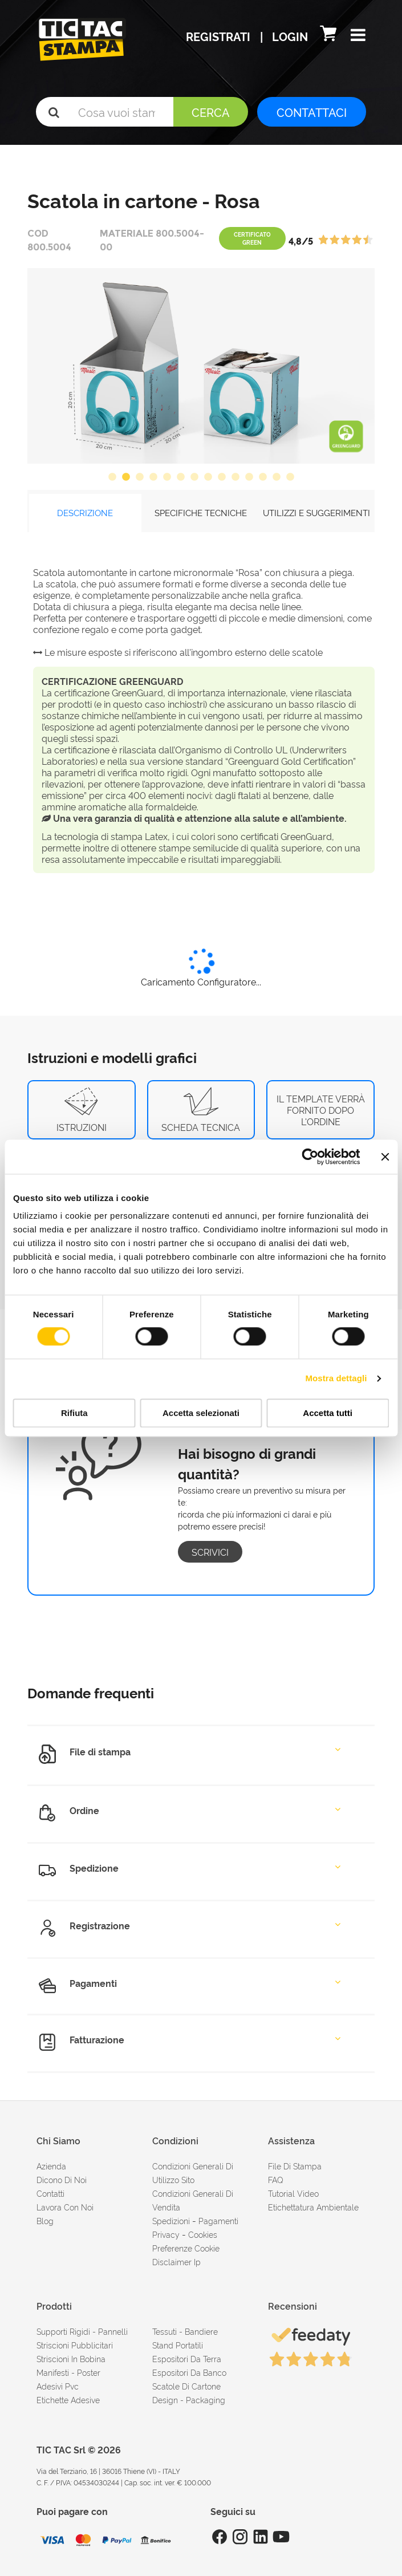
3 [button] (139, 477)
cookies (202, 2234)
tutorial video (293, 2193)
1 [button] (112, 477)
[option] (201, 366)
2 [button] (126, 477)
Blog (45, 2220)
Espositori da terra (186, 2358)
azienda (51, 2165)
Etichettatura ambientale (313, 2206)
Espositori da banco (189, 2372)
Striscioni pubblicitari (74, 2344)
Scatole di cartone (186, 2385)
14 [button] (290, 477)
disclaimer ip (176, 2261)
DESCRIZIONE (85, 512)
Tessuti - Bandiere (185, 2331)
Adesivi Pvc (57, 2385)
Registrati (219, 36)
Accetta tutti (327, 1413)
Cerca (211, 112)
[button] (358, 36)
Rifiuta (74, 1413)
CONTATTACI (312, 112)
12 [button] (263, 477)
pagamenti (218, 2220)
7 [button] (194, 477)
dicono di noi (61, 2179)
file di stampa (295, 2165)
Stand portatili (177, 2344)
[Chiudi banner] (385, 1157)
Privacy (166, 2234)
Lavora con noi (65, 2206)
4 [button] (153, 477)
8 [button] (208, 477)
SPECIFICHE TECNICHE (201, 512)
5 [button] (167, 477)
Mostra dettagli (336, 1379)
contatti (50, 2193)
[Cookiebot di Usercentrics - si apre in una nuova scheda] (310, 1156)
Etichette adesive (68, 2399)
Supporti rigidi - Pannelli (82, 2331)
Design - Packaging (188, 2399)
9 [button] (222, 477)
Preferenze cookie (186, 2247)
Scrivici (210, 1551)
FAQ (275, 2179)
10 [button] (235, 477)
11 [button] (249, 477)
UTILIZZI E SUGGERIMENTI (316, 512)
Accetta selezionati (201, 1413)
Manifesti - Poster (68, 2372)
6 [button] (180, 477)
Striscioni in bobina (70, 2358)
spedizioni (171, 2220)
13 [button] (276, 477)
